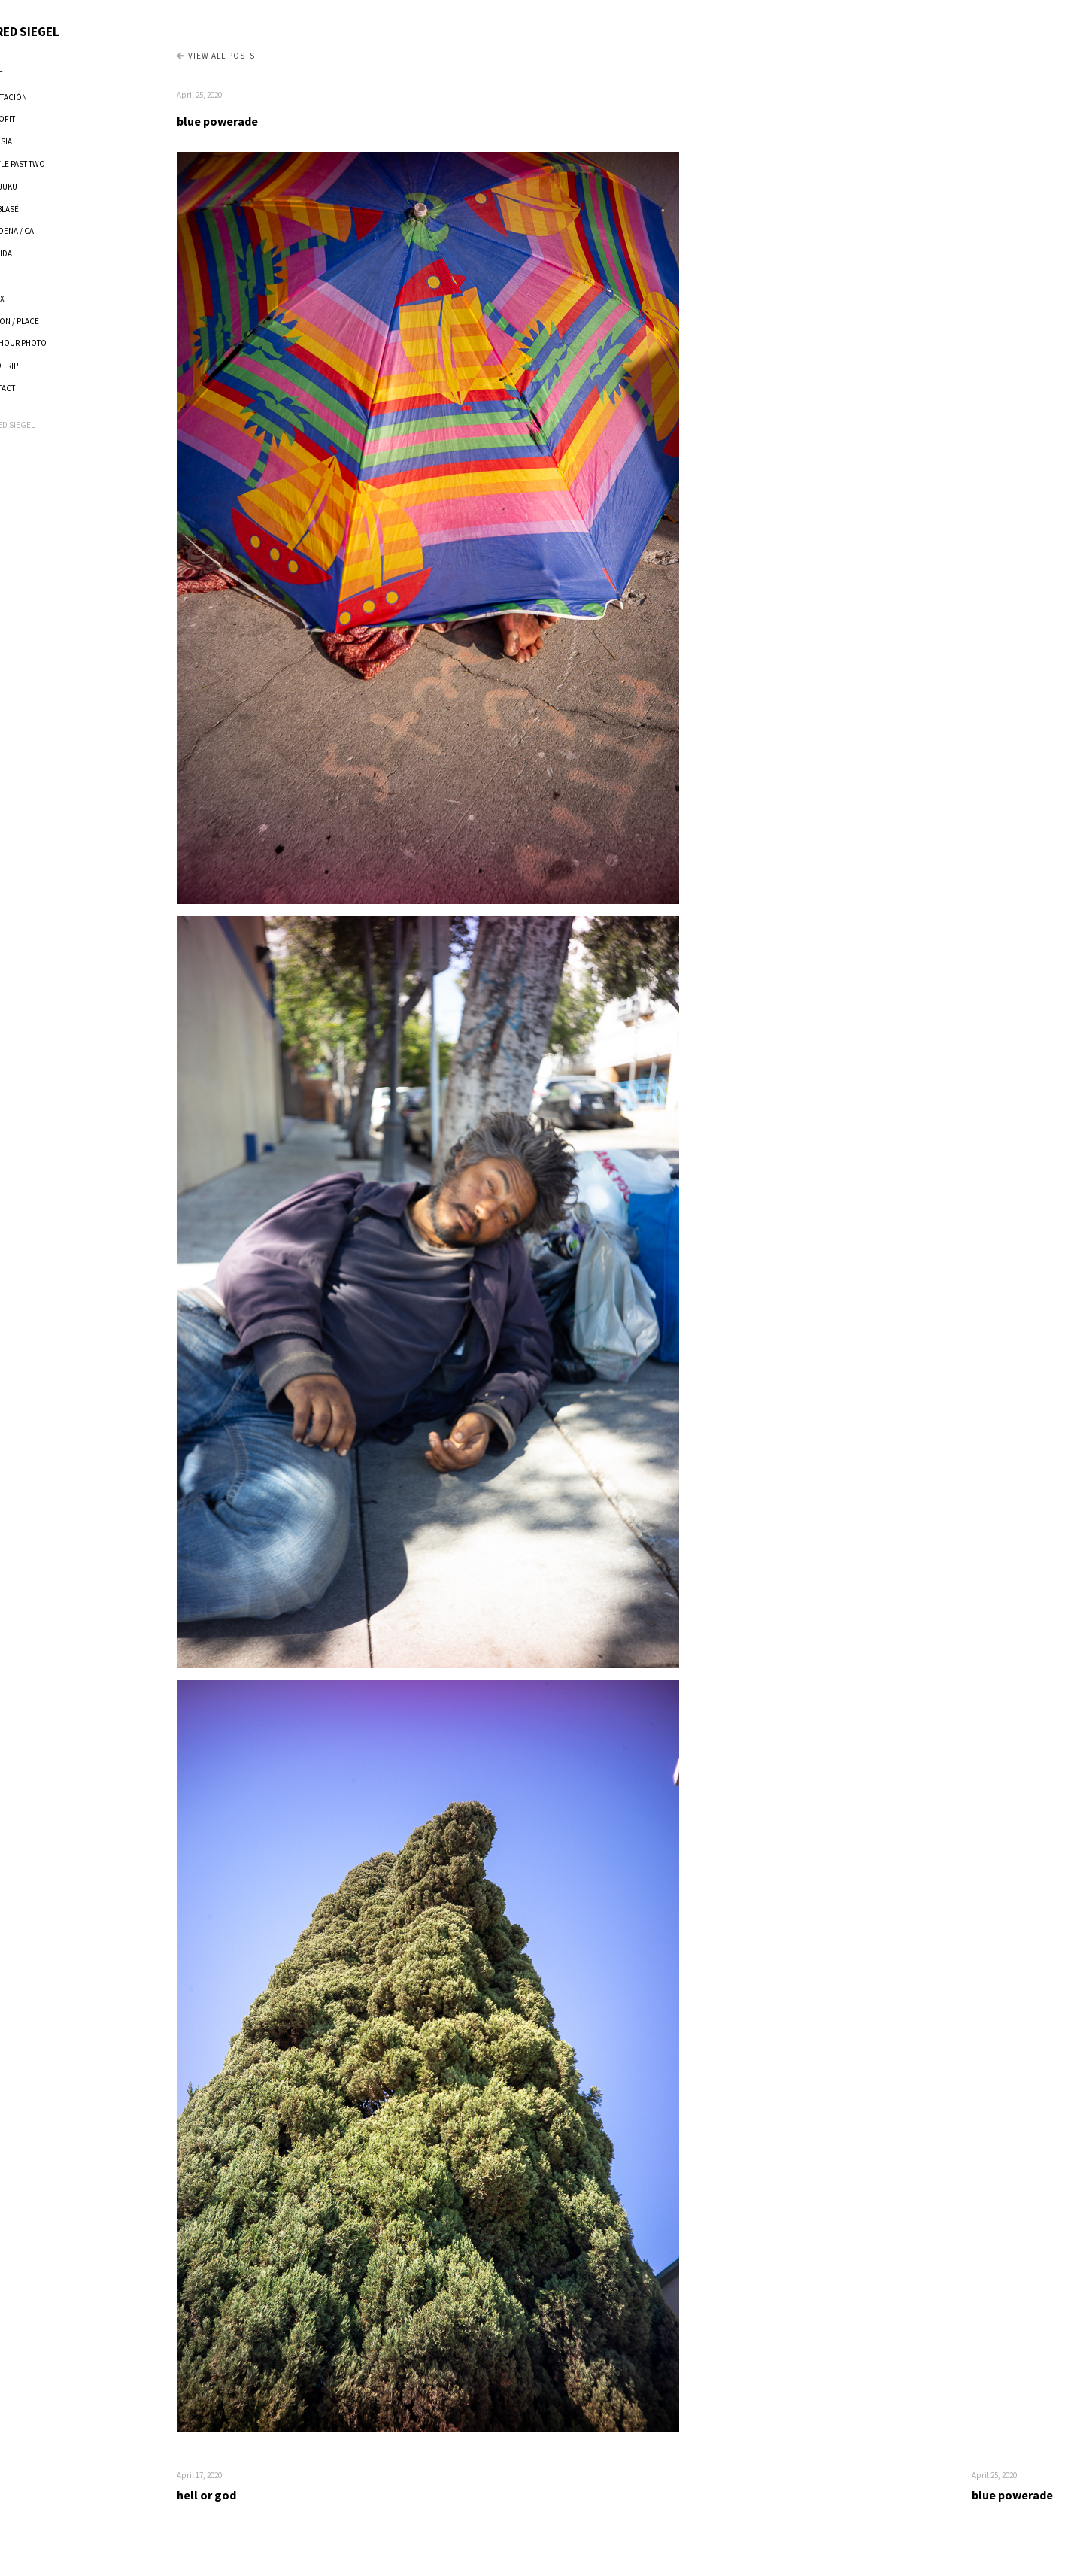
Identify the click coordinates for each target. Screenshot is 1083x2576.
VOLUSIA (38, 141)
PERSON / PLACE (51, 321)
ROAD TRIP (41, 365)
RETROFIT (39, 119)
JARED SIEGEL (62, 31)
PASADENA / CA (49, 231)
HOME (33, 74)
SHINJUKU (41, 186)
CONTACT (39, 388)
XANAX (34, 298)
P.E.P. (32, 276)
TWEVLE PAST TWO (54, 164)
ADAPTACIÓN (45, 97)
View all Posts (257, 55)
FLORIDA (38, 253)
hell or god (248, 2494)
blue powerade (258, 121)
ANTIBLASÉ (41, 209)
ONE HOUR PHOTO (55, 343)
